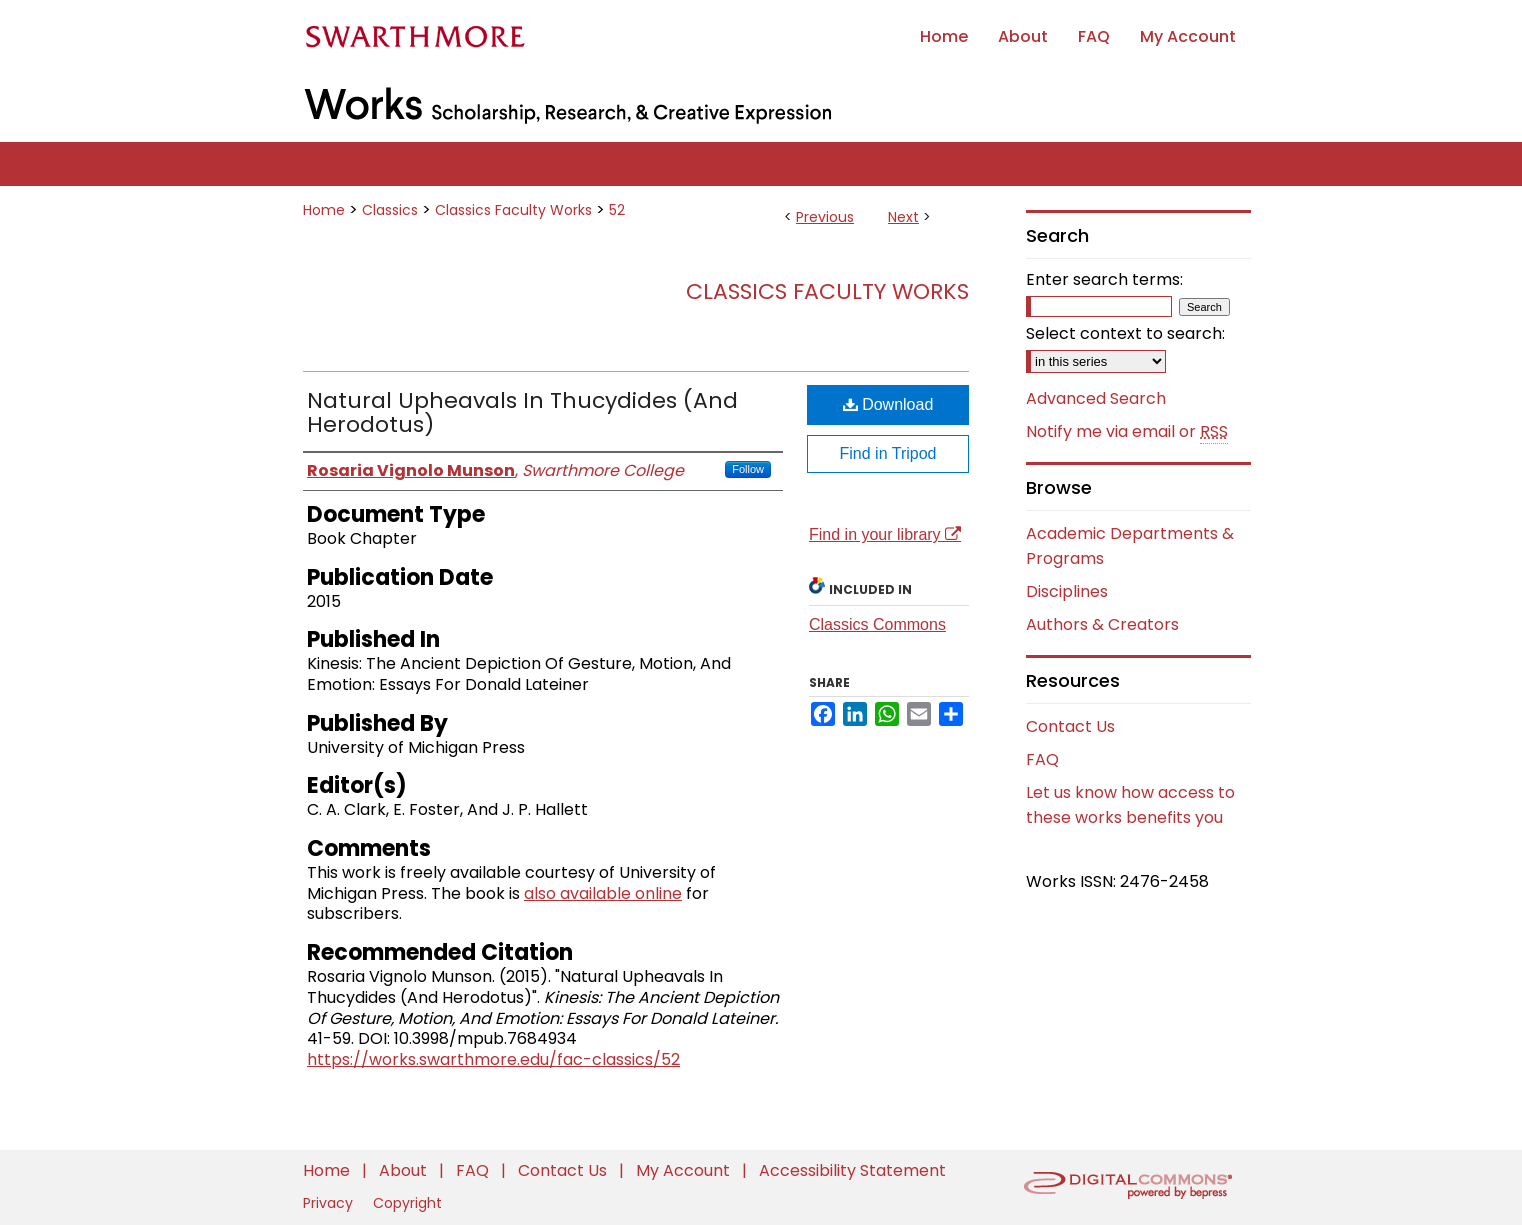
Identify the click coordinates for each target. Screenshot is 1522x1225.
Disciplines (1067, 591)
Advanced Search (1096, 398)
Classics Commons (877, 624)
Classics (390, 210)
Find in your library (885, 534)
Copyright (407, 1203)
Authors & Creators (1102, 624)
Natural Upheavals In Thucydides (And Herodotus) (522, 412)
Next (903, 217)
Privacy (330, 1203)
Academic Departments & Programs (1130, 546)
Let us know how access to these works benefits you (1130, 805)
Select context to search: (1125, 333)
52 (617, 210)
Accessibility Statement (852, 1170)
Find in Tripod (888, 453)
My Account (685, 1170)
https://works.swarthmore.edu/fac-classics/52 (493, 1059)
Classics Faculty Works (513, 210)
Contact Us (1070, 726)
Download (888, 404)
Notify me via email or (1127, 432)
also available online (603, 893)
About (405, 1170)
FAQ (1042, 759)
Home (324, 210)
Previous (825, 217)
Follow (748, 469)
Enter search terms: (1104, 279)
